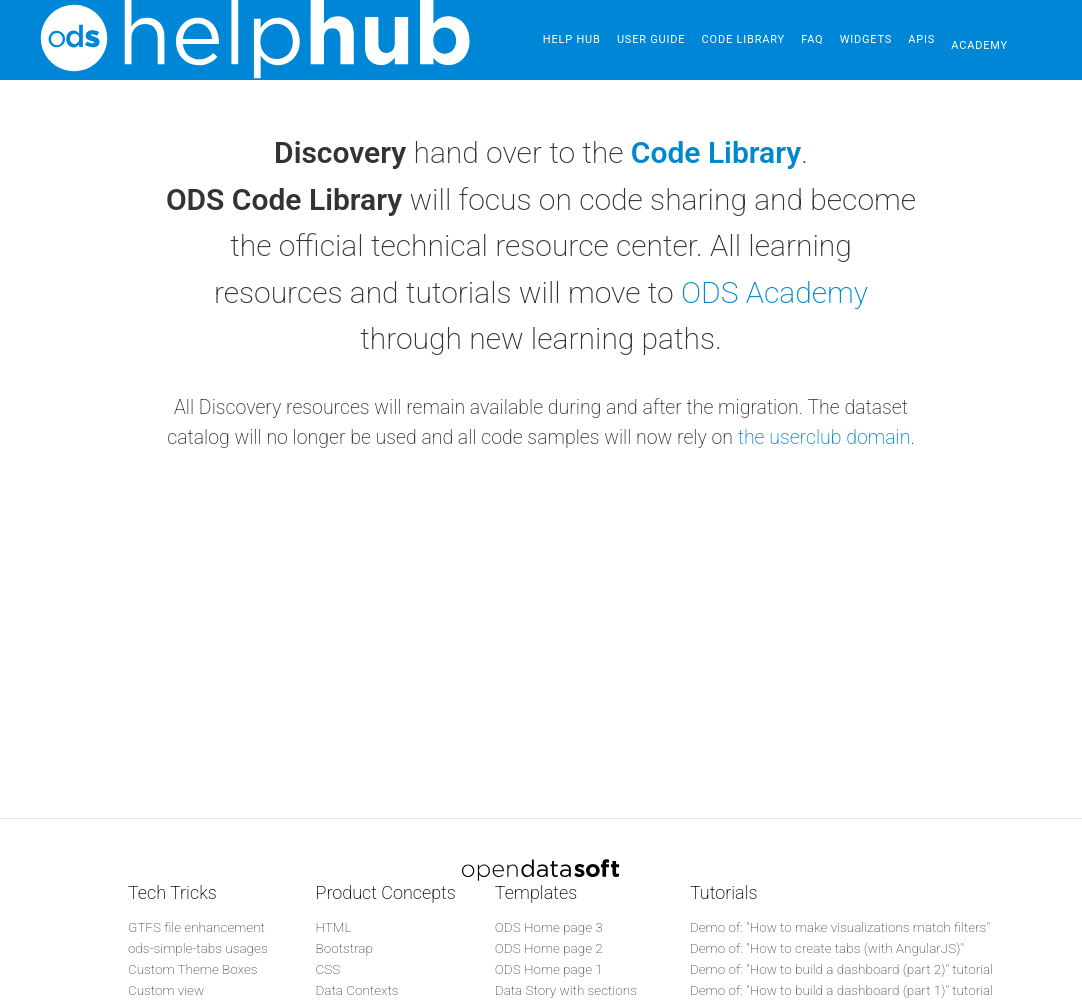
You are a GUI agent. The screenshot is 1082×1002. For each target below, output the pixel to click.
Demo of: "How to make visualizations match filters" (840, 927)
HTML (333, 927)
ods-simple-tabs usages (198, 948)
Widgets (881, 39)
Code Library (750, 39)
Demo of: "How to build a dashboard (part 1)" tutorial (841, 990)
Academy (1002, 39)
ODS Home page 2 (549, 948)
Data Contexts (356, 990)
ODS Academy (774, 292)
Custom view (166, 990)
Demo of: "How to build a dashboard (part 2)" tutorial (841, 969)
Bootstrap (343, 948)
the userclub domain (824, 437)
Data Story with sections (566, 990)
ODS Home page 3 (549, 927)
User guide (655, 39)
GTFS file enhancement (196, 927)
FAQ (824, 39)
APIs (940, 39)
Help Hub (572, 39)
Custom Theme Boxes (193, 969)
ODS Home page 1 (549, 969)
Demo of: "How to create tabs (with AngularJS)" (827, 948)
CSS (327, 969)
